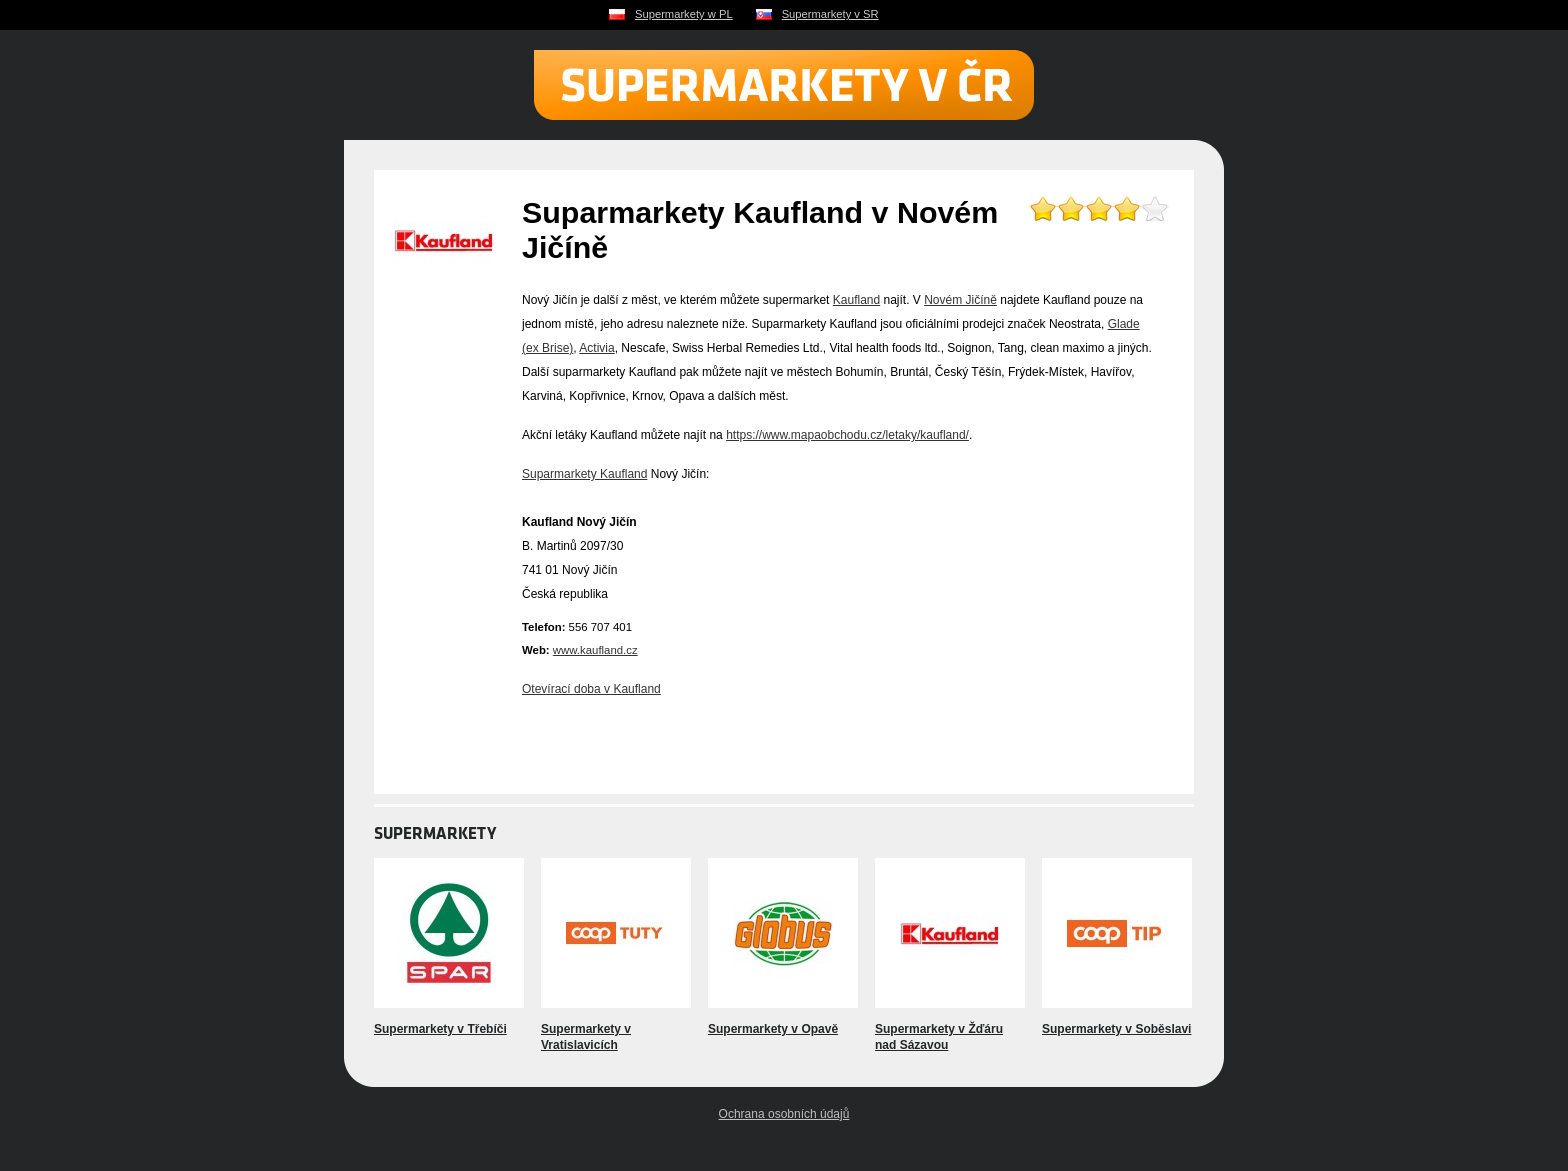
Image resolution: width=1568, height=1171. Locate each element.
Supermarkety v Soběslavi (1116, 1029)
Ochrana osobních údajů (784, 1114)
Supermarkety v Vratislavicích (586, 1037)
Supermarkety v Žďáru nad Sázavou (939, 1037)
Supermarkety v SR (830, 14)
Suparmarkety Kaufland (584, 474)
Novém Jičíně (960, 300)
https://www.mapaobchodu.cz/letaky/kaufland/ (847, 435)
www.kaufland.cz (595, 650)
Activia (596, 348)
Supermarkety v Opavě (773, 1029)
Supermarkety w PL (684, 14)
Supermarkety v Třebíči (440, 1029)
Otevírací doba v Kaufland (591, 689)
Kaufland (856, 300)
